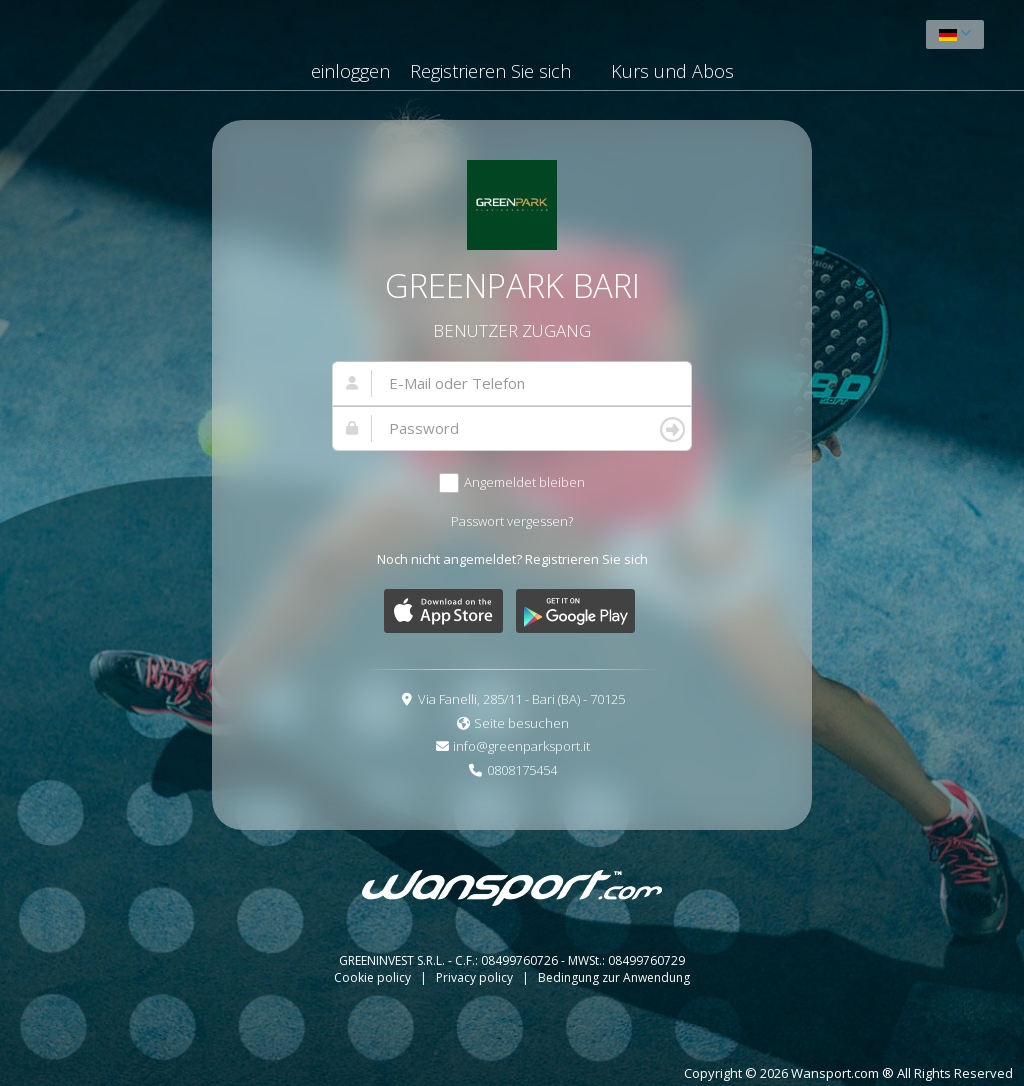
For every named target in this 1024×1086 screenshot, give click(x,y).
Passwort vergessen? (512, 521)
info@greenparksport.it (521, 746)
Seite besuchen (521, 723)
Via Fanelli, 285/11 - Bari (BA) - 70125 (521, 699)
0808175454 (522, 770)
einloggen (350, 71)
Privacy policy (476, 977)
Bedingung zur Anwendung (614, 977)
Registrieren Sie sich (490, 71)
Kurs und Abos (672, 71)
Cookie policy (374, 977)
